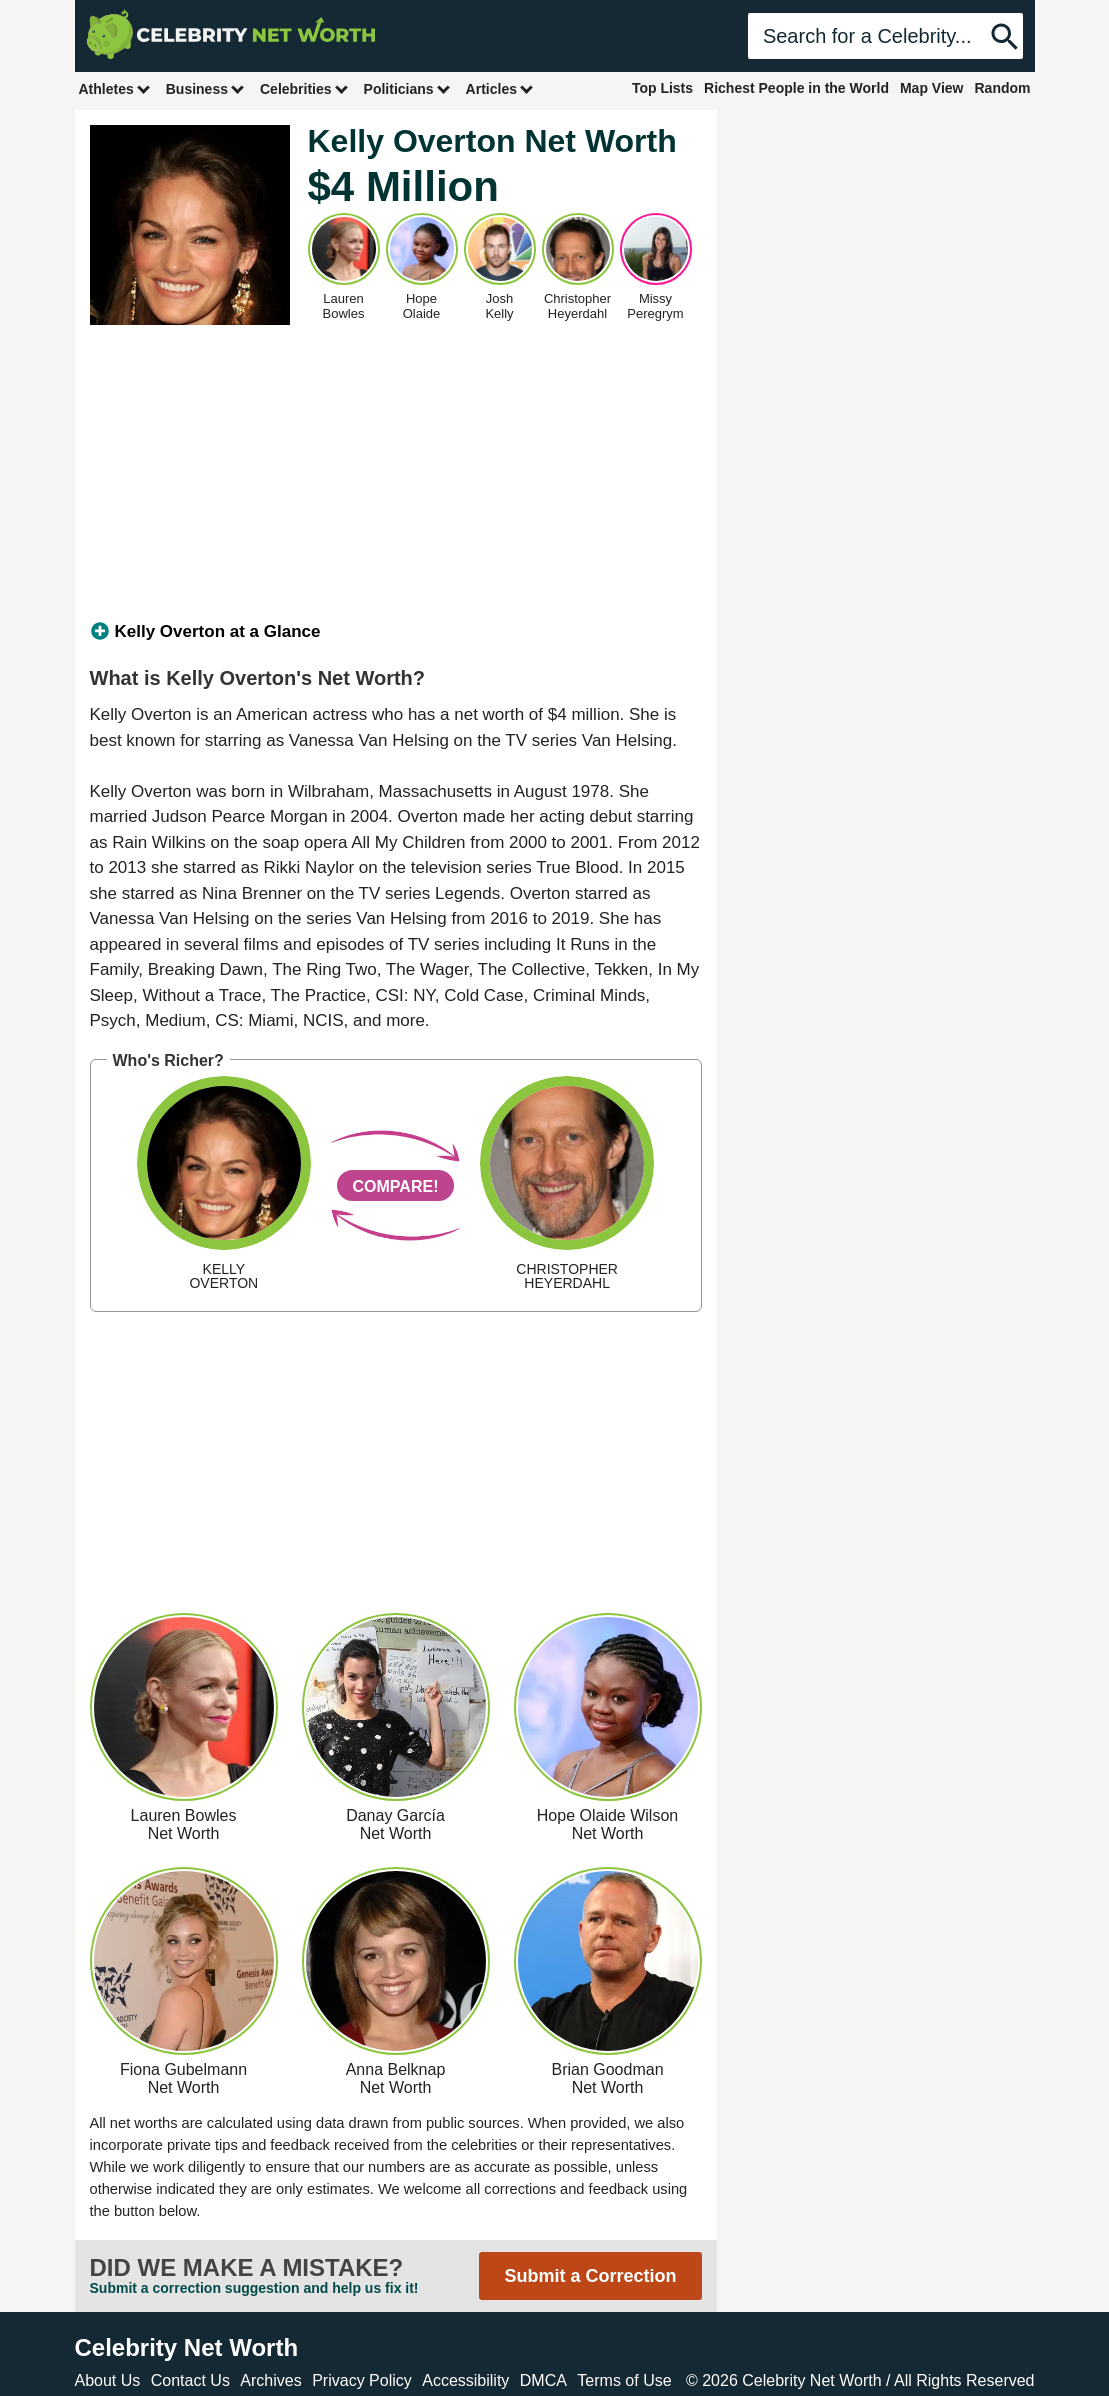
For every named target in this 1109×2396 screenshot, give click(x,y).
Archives (270, 2380)
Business (206, 88)
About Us (108, 2380)
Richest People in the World (796, 88)
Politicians (408, 88)
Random (1003, 88)
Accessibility (465, 2380)
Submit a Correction (590, 2276)
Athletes (115, 88)
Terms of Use (624, 2380)
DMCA (543, 2380)
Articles (500, 88)
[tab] (396, 632)
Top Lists (662, 88)
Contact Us (190, 2380)
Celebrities (305, 88)
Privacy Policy (362, 2380)
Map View (932, 88)
